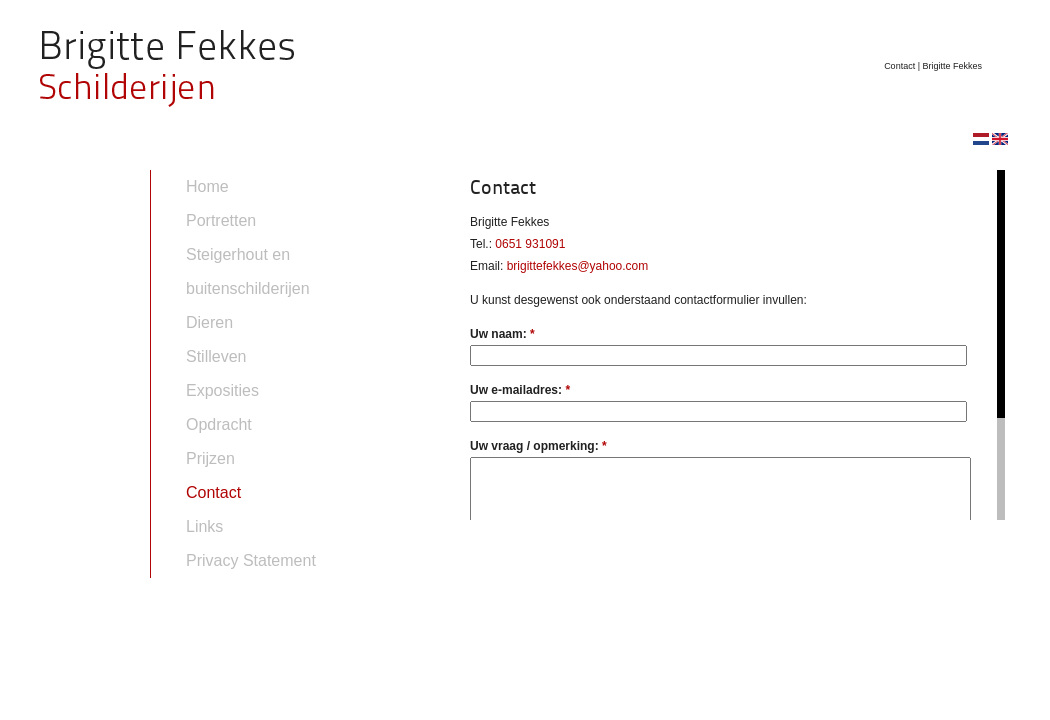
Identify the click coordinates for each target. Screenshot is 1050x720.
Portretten (221, 220)
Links (204, 526)
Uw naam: (502, 334)
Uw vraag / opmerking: (538, 446)
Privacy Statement (251, 560)
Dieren (209, 322)
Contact (213, 492)
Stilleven (216, 356)
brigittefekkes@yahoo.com (578, 266)
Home (207, 186)
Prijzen (210, 458)
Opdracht (219, 424)
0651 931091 (530, 244)
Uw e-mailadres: (520, 390)
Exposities (222, 390)
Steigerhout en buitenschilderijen (248, 271)
